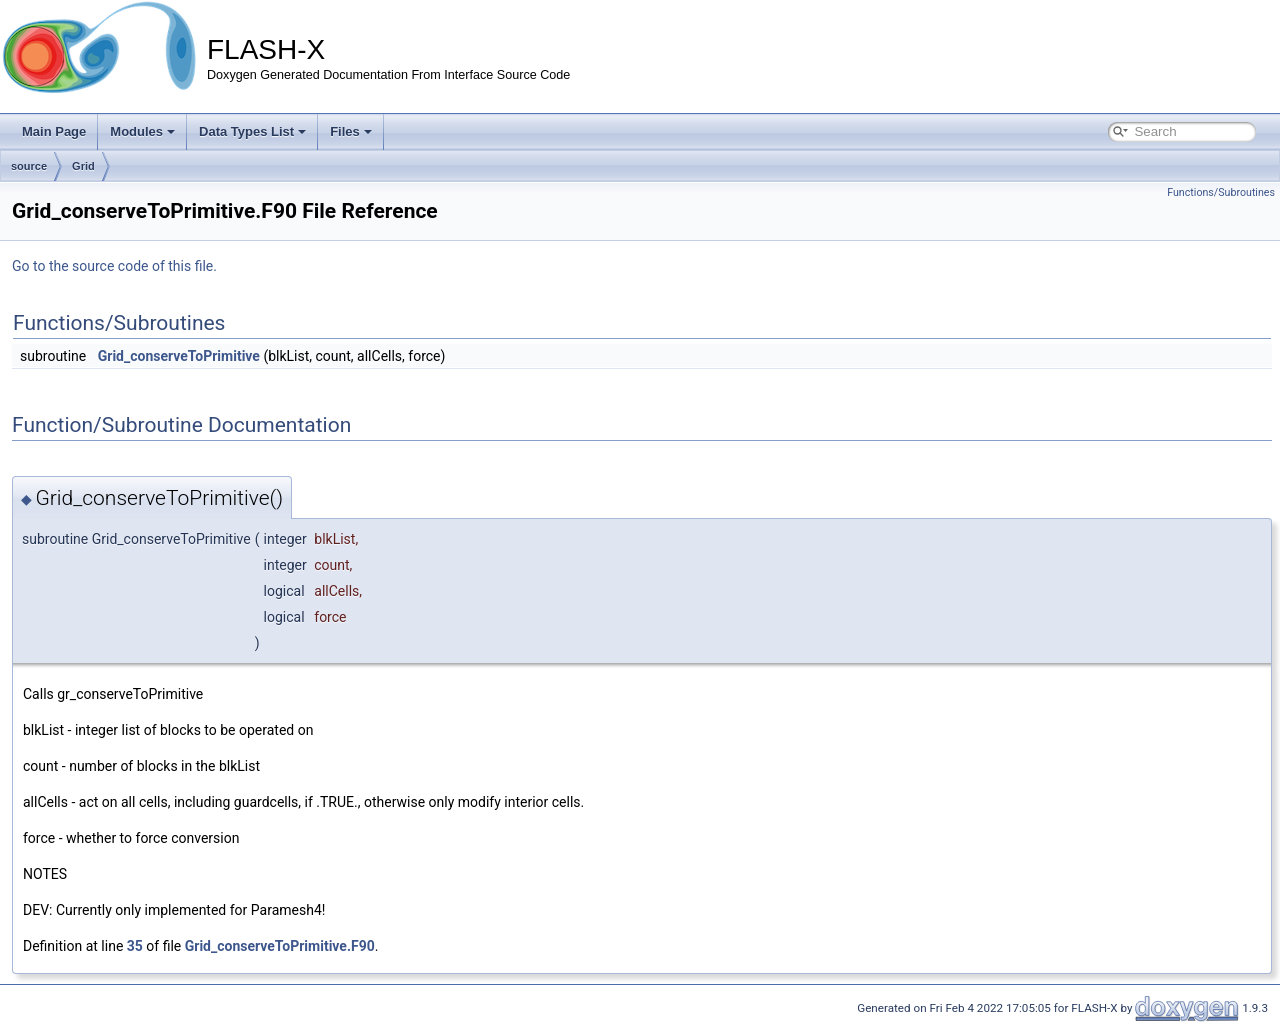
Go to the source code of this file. (114, 266)
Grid (83, 166)
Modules (142, 131)
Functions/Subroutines (1221, 192)
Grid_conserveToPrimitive (179, 356)
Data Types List (252, 131)
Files (351, 131)
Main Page (54, 131)
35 (135, 946)
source (29, 166)
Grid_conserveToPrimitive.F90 (280, 946)
